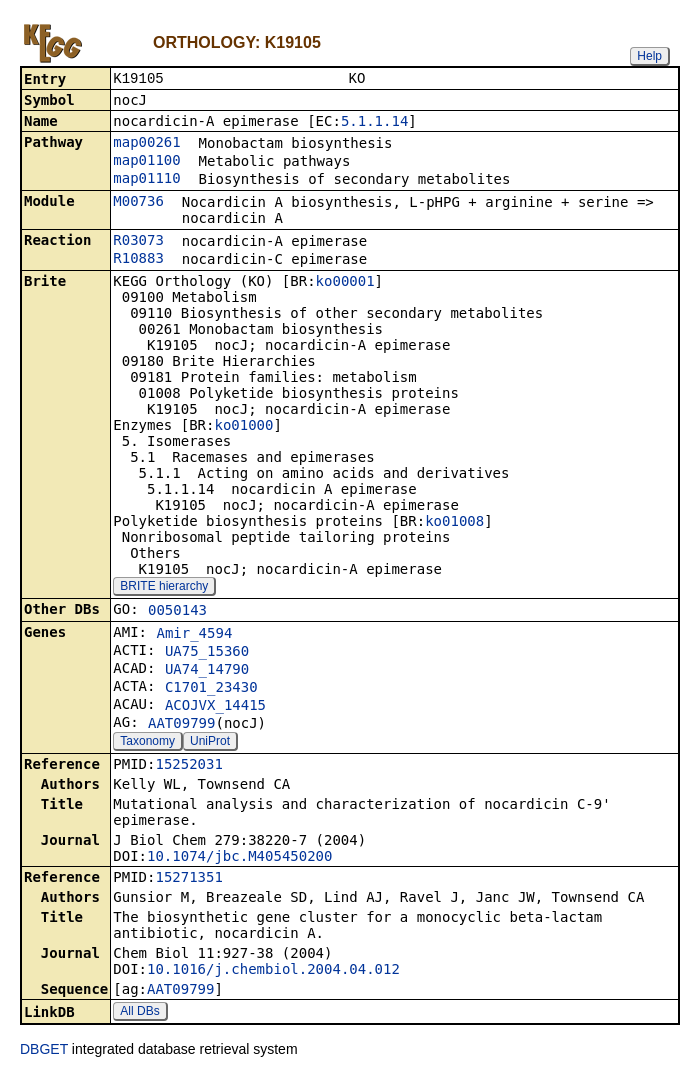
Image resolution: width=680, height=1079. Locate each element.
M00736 (138, 203)
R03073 (138, 242)
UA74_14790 (207, 671)
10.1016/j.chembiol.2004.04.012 (273, 971)
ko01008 (454, 523)
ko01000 (243, 427)
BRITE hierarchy (164, 588)
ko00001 (345, 283)
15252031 (188, 766)
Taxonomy (147, 743)
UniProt (210, 743)
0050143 (177, 612)
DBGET (44, 1051)
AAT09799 (181, 725)
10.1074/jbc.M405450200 (239, 858)
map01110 (146, 180)
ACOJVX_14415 (215, 707)
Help (649, 56)
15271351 (188, 879)
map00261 (146, 144)
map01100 (146, 162)
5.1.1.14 (374, 123)
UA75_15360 (207, 653)
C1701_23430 (211, 689)
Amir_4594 (194, 635)
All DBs (139, 1013)
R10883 (138, 260)
